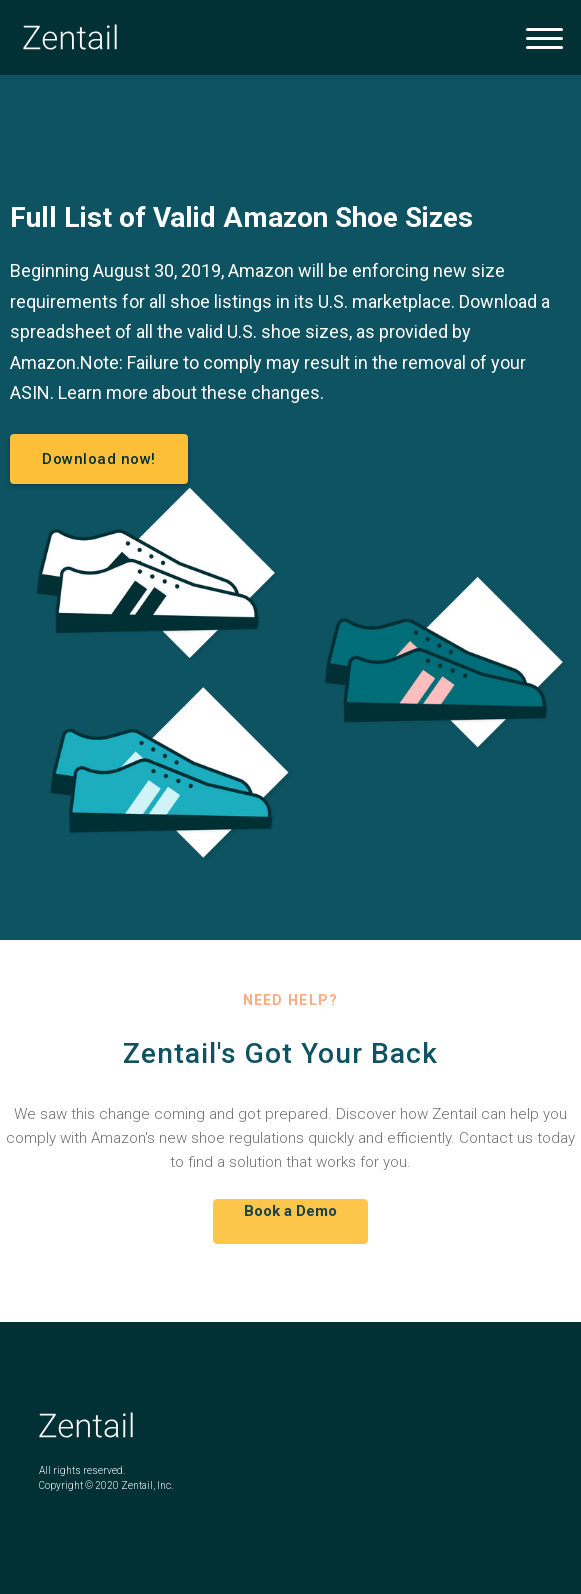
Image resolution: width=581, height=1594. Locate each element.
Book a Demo (290, 1211)
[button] (544, 38)
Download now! (99, 459)
